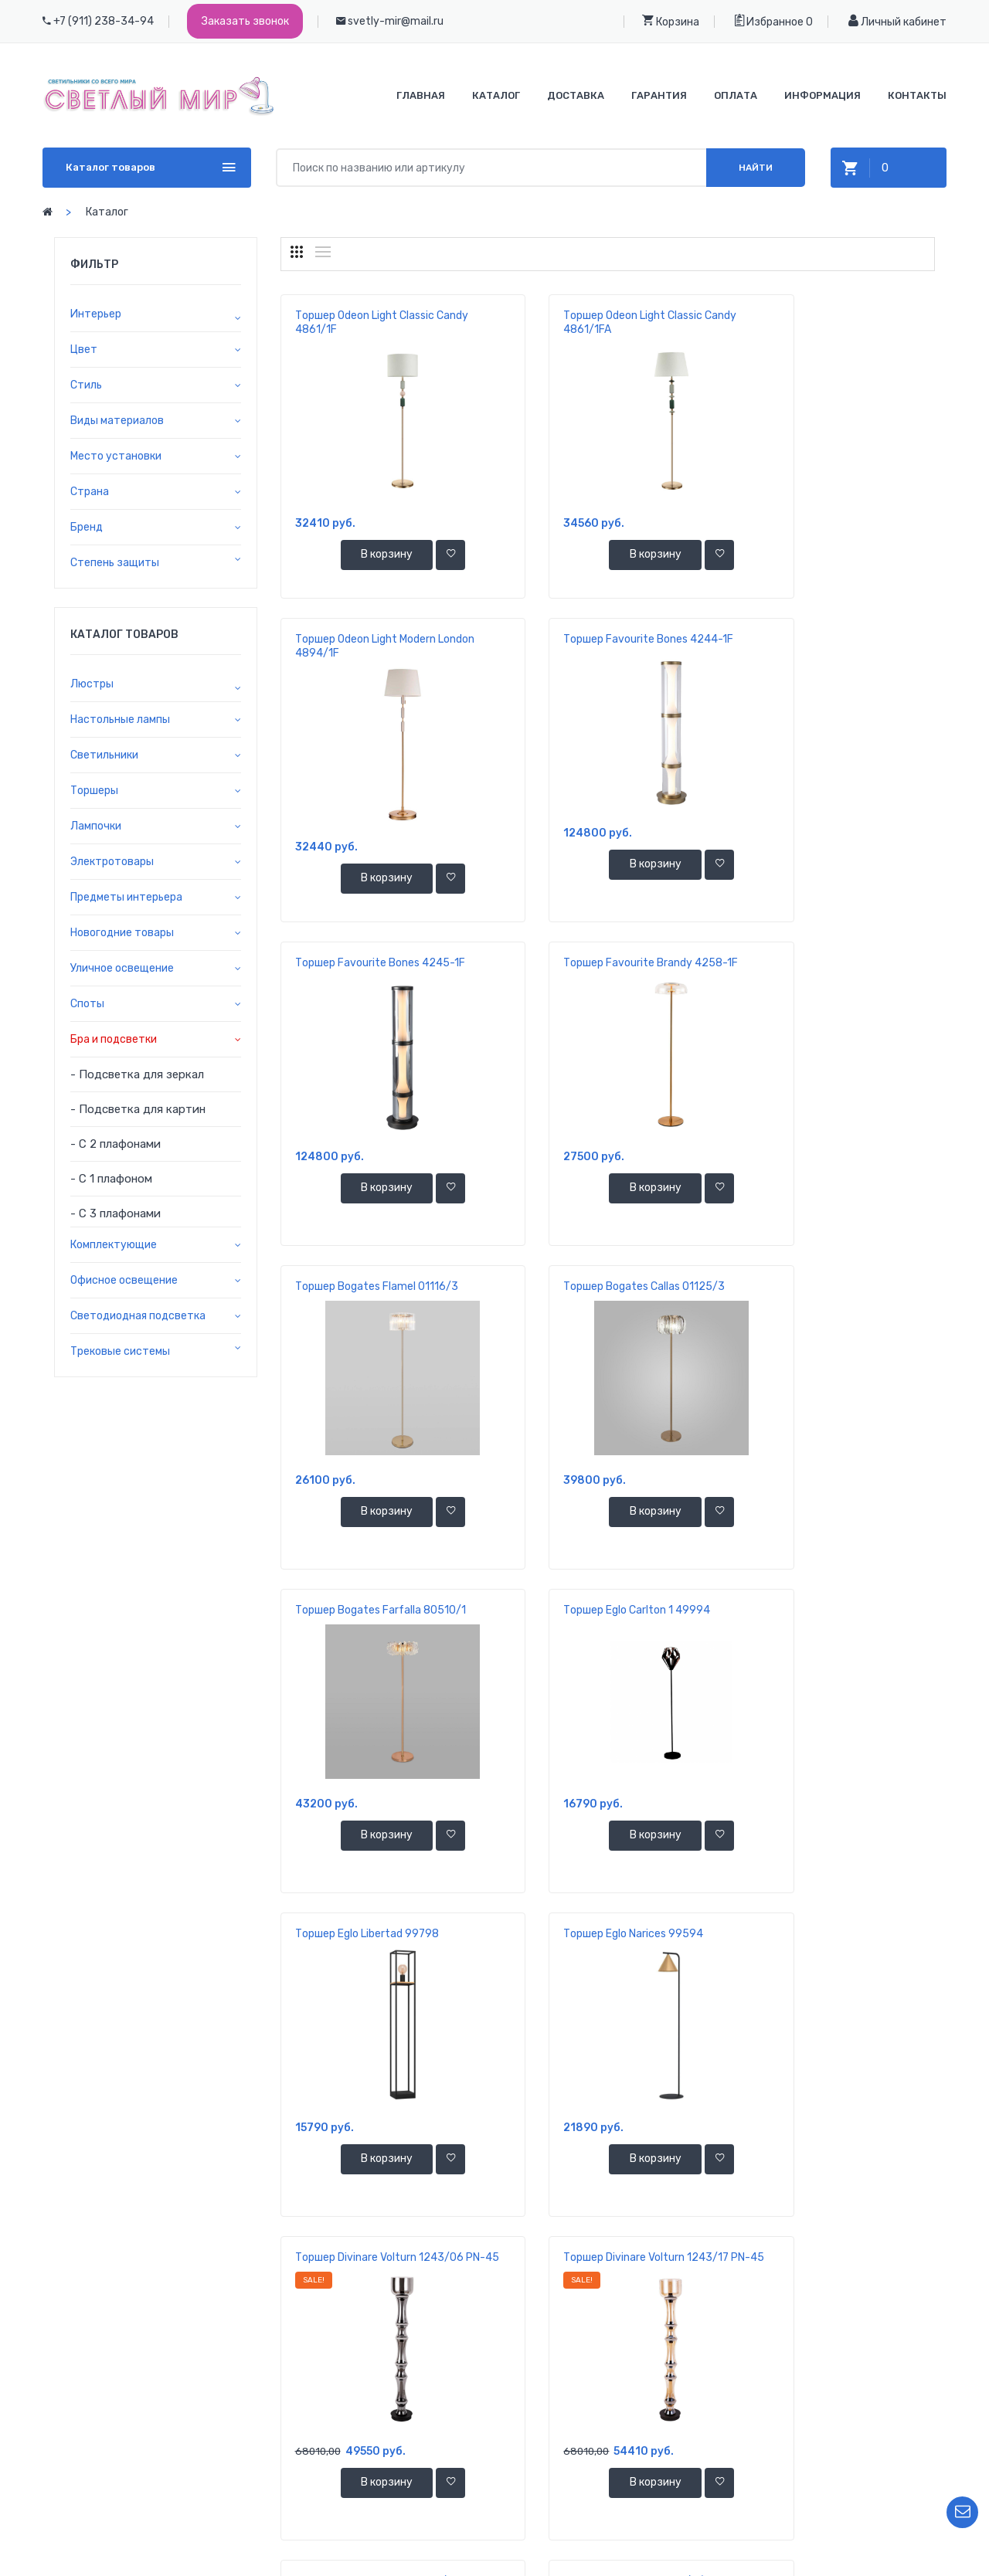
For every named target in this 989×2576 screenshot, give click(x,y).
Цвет (83, 349)
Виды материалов (117, 420)
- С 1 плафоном (111, 1179)
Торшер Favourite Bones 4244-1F (380, 639)
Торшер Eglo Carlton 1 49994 (368, 1286)
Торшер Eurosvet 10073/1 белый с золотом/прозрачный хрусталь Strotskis (378, 1947)
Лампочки (95, 826)
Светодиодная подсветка (138, 1315)
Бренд (86, 527)
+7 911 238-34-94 (145, 2421)
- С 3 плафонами (115, 1213)
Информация (822, 95)
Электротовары (112, 861)
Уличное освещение (122, 968)
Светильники (104, 755)
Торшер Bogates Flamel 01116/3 (376, 962)
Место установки (115, 456)
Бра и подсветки (113, 1039)
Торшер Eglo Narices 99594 (816, 1286)
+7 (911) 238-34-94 (103, 21)
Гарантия (659, 95)
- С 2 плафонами (115, 1144)
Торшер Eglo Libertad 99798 (592, 1286)
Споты (87, 1003)
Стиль (86, 385)
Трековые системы (120, 1351)
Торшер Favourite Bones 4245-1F (606, 639)
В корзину (363, 555)
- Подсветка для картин (138, 1109)
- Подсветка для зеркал (137, 1074)
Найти (756, 167)
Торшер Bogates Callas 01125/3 (601, 962)
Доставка (575, 95)
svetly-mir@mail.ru (396, 21)
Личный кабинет (897, 21)
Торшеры (94, 790)
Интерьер (95, 314)
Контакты (917, 95)
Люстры (92, 684)
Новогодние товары (122, 932)
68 (779, 2274)
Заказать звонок (245, 21)
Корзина (670, 20)
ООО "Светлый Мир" (557, 2558)
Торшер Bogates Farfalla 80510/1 (831, 962)
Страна (89, 491)
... (750, 2274)
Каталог (496, 95)
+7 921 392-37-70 (145, 2443)
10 (693, 2274)
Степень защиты (114, 562)
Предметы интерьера (126, 897)
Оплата (735, 95)
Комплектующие (113, 1244)
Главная (420, 95)
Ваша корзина (857, 2406)
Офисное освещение (124, 1280)
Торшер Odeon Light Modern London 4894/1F (816, 322)
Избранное (769, 20)
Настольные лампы (120, 719)
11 (721, 2274)
